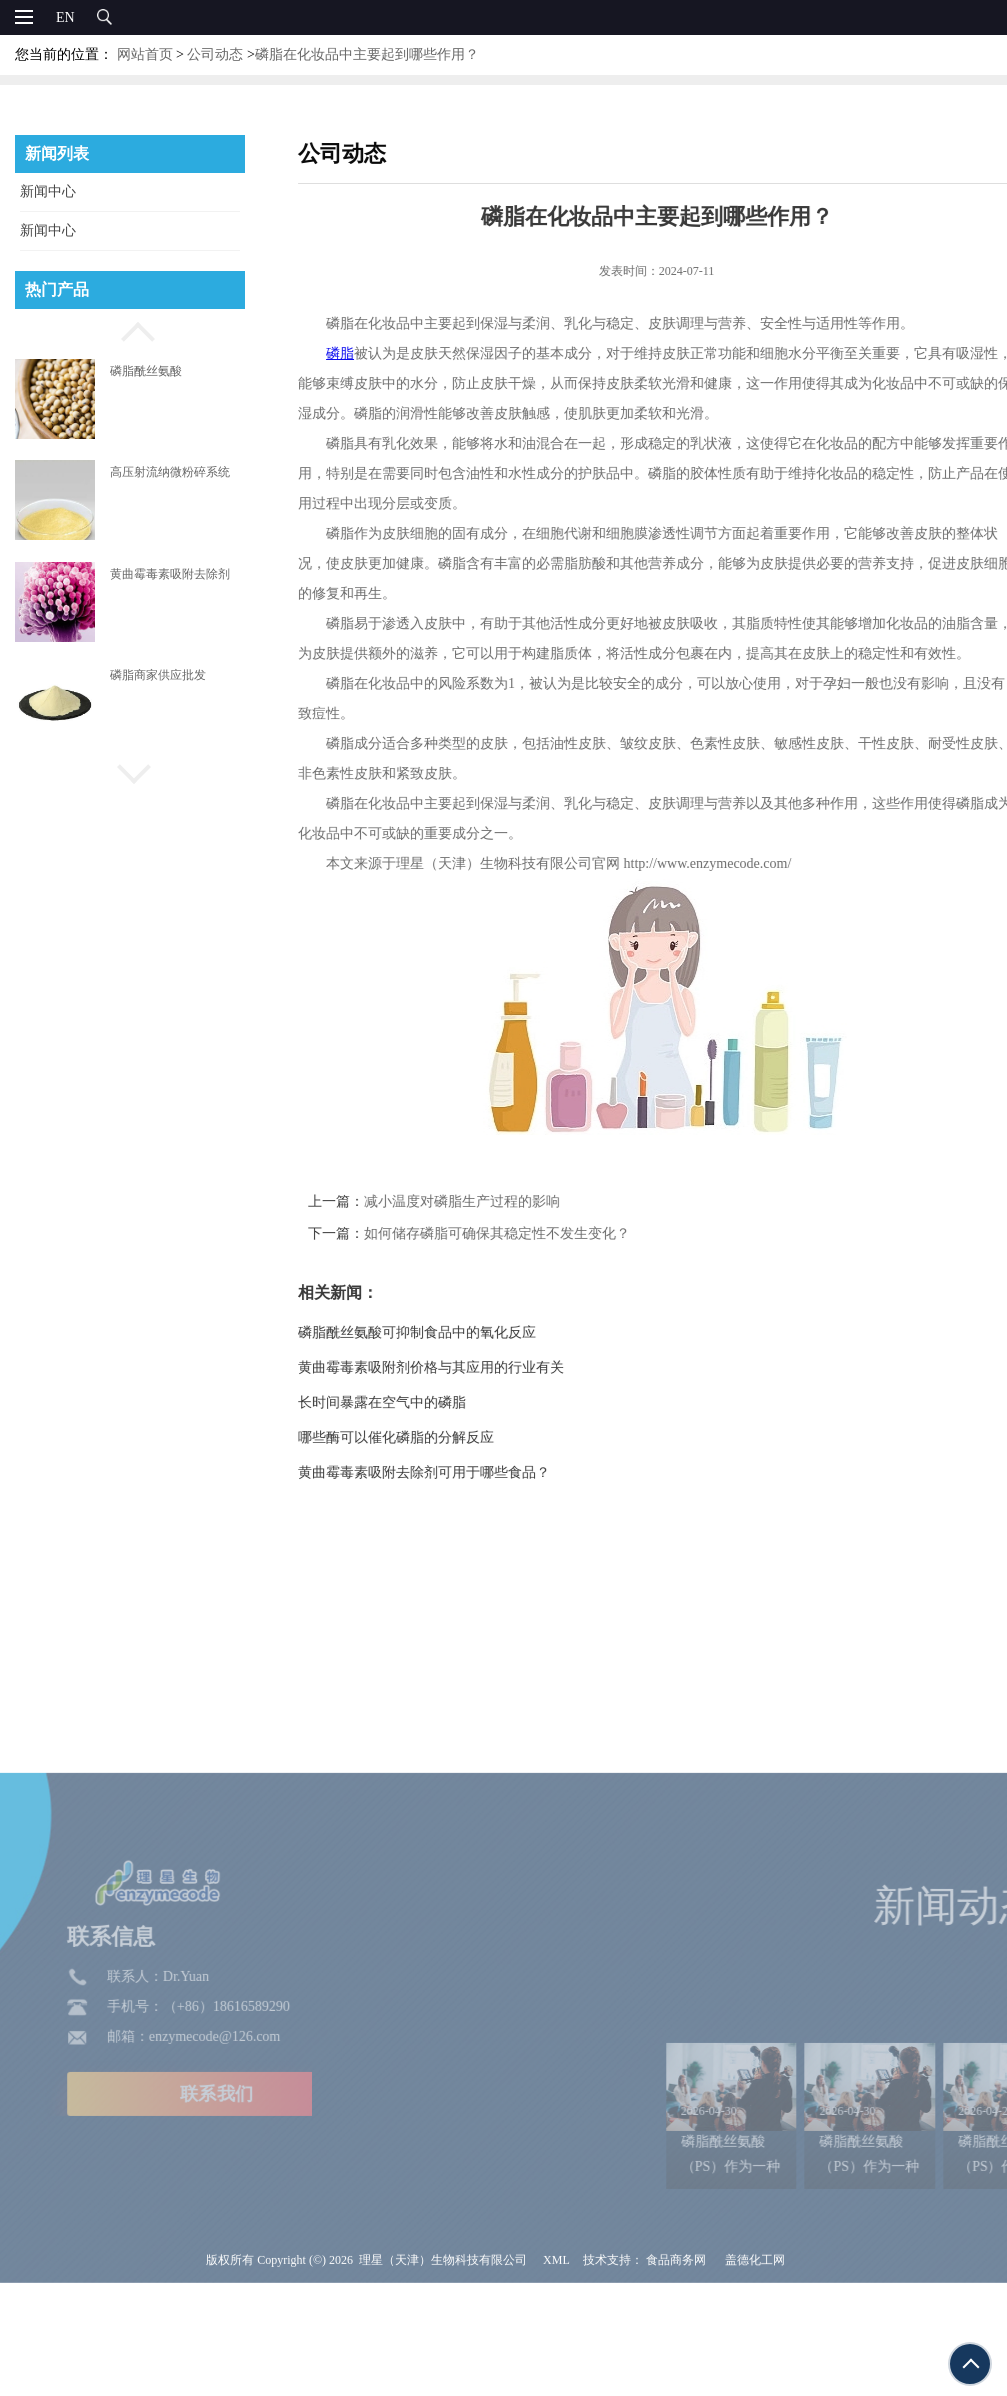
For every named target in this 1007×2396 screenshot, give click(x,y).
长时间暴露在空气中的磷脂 (413, 1402)
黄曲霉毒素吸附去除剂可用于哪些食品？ (455, 1472)
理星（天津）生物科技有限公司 (443, 2367)
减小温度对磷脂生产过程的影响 (493, 1201)
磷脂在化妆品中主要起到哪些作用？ (367, 54)
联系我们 (141, 2201)
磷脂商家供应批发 (158, 675)
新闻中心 (48, 191)
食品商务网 (676, 2367)
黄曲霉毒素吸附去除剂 (170, 574)
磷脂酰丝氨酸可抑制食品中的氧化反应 (448, 1332)
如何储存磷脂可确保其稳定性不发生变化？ (528, 1233)
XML (556, 2367)
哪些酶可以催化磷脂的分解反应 (427, 1437)
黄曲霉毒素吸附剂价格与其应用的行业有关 (462, 1367)
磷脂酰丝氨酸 (146, 371)
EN (65, 17)
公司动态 (215, 54)
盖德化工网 (755, 2367)
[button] (130, 329)
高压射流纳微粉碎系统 (170, 472)
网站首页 (145, 54)
